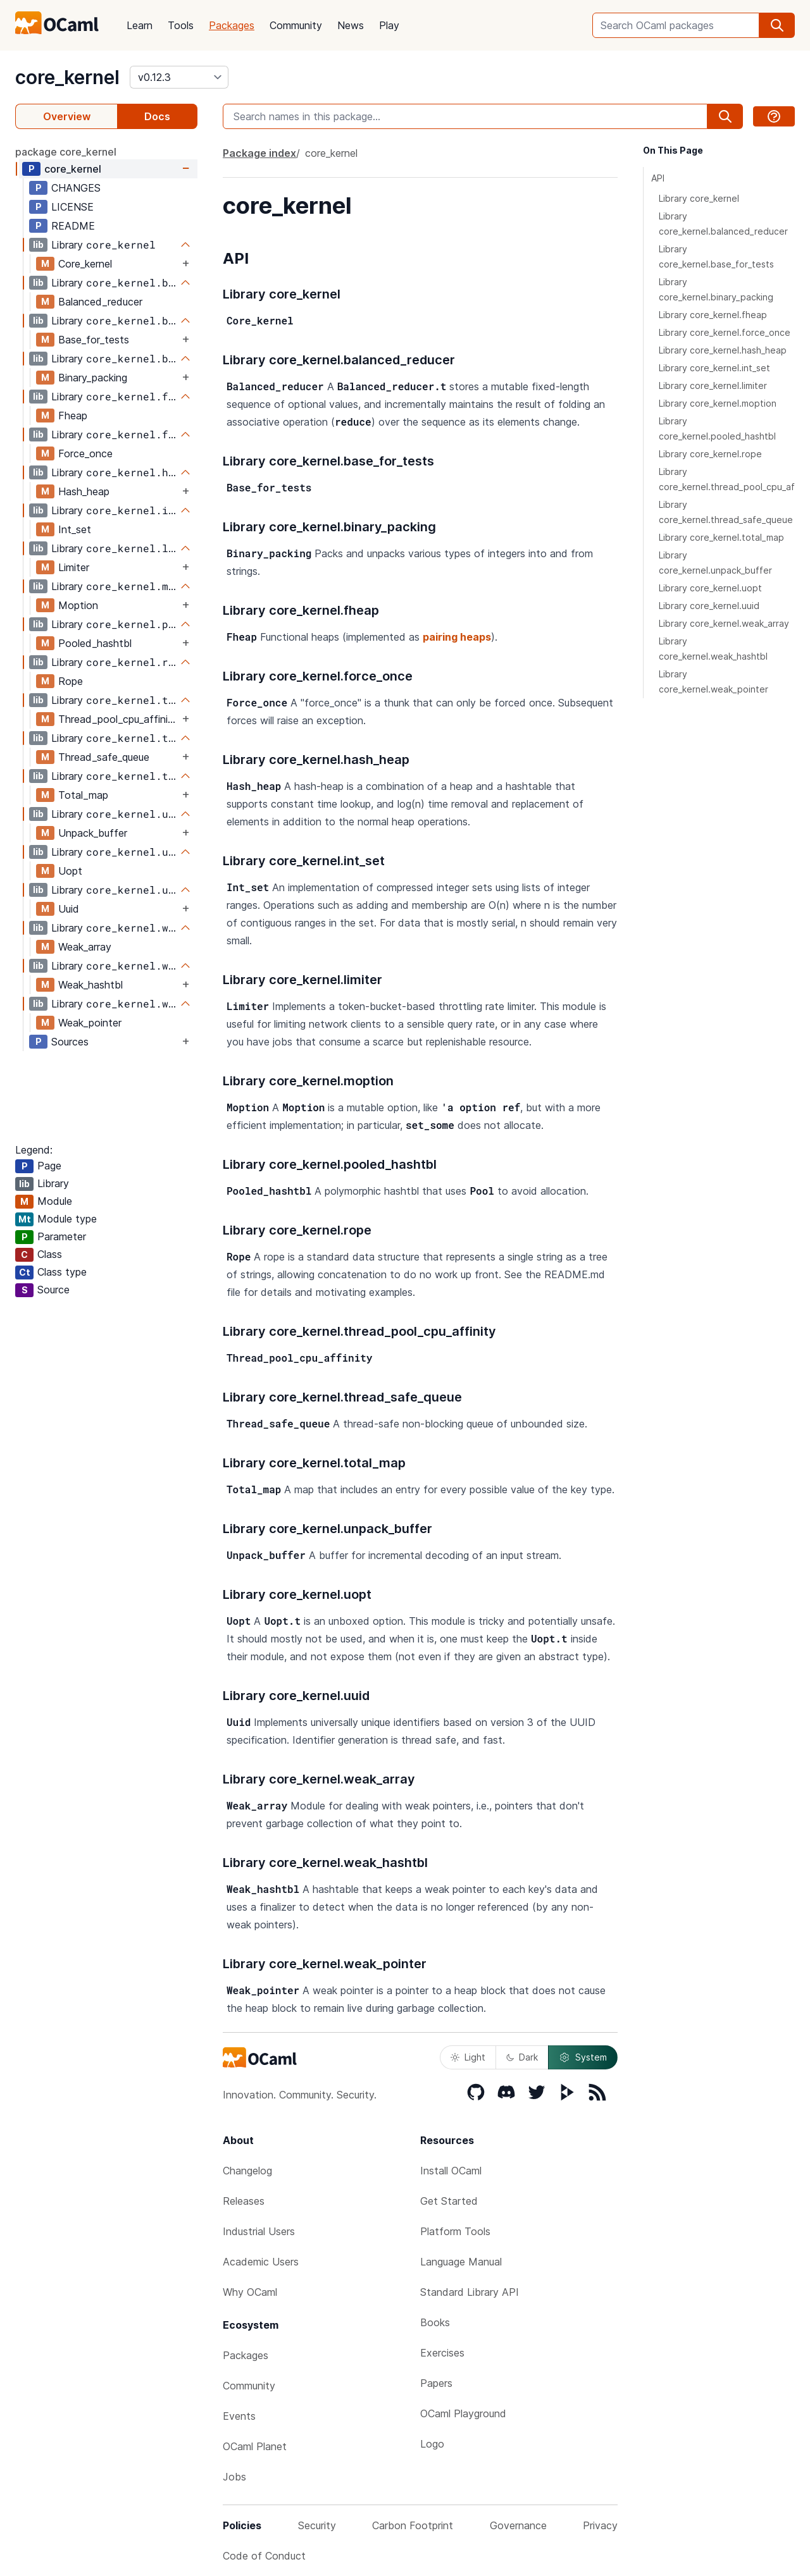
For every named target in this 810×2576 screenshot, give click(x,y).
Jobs (234, 2476)
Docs (157, 116)
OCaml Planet (255, 2446)
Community (296, 25)
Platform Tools (455, 2231)
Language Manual (461, 2261)
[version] (179, 77)
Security (317, 2525)
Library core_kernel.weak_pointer (713, 681)
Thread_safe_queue (103, 757)
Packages (231, 25)
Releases (244, 2201)
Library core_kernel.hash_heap (723, 350)
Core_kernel (85, 263)
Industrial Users (259, 2231)
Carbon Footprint (412, 2525)
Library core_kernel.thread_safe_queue (726, 512)
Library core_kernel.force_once (724, 332)
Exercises (442, 2352)
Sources (70, 1041)
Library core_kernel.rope (710, 453)
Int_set (74, 529)
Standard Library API (469, 2292)
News (350, 25)
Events (239, 2416)
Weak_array (84, 946)
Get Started (449, 2201)
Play (389, 25)
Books (435, 2322)
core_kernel (67, 77)
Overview (66, 116)
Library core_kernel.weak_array (724, 623)
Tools (181, 25)
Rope (70, 681)
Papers (436, 2383)
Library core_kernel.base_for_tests (716, 256)
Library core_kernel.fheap (713, 314)
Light (468, 2057)
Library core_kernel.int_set (714, 367)
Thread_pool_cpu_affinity (118, 719)
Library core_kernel (699, 198)
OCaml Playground (463, 2413)
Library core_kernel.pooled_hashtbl (717, 428)
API (657, 178)
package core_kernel (65, 151)
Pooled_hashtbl (95, 643)
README (73, 225)
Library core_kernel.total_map (721, 537)
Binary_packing (92, 377)
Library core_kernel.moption (717, 403)
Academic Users (261, 2261)
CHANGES (76, 188)
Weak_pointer (90, 1022)
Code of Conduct (264, 2555)
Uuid (68, 909)
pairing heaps (457, 637)
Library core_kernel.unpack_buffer (715, 563)
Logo (432, 2443)
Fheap (72, 415)
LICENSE (72, 206)
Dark (522, 2057)
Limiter (73, 567)
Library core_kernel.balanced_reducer (723, 224)
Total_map (83, 795)
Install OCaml (451, 2170)
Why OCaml (250, 2292)
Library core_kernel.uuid (709, 605)
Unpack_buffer (92, 833)
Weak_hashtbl (90, 984)
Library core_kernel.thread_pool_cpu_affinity (727, 479)
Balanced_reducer (100, 301)
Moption (78, 605)
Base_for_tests (93, 339)
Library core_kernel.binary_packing (716, 289)
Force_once (85, 453)
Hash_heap (83, 491)
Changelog (247, 2170)
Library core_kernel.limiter (713, 385)
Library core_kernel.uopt (710, 587)
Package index (259, 153)
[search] (777, 25)
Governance (518, 2525)
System (583, 2057)
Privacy (600, 2525)
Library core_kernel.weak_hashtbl (713, 649)
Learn (140, 25)
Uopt (70, 871)
